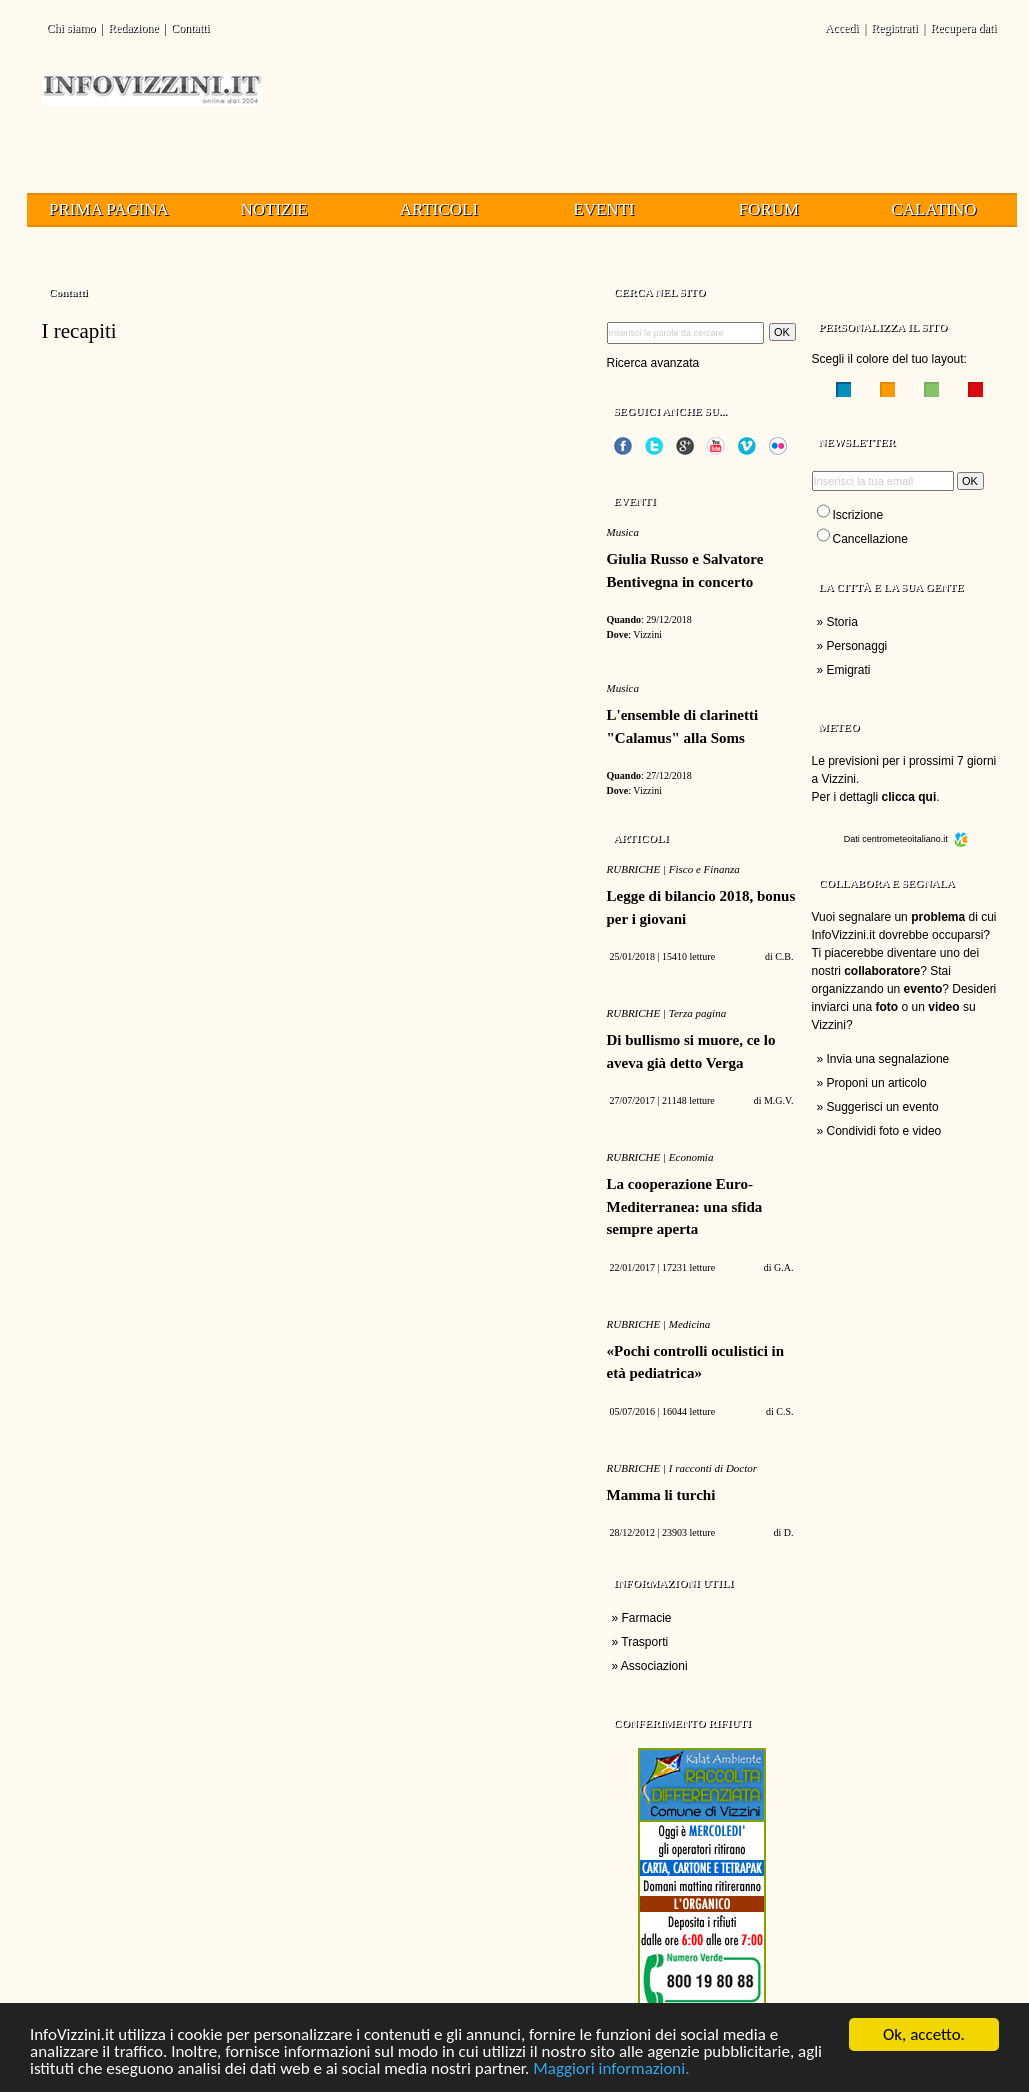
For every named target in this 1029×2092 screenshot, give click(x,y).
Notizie (273, 209)
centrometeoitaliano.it (915, 839)
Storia (842, 622)
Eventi (603, 209)
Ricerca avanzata (653, 363)
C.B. (784, 956)
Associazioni (654, 1666)
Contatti (190, 28)
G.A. (783, 1267)
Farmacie (647, 1618)
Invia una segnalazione (888, 1059)
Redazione (133, 28)
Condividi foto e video (884, 1131)
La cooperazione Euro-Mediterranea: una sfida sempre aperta (685, 1206)
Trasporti (644, 1642)
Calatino (934, 209)
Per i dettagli (874, 797)
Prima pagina (109, 209)
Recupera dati (963, 28)
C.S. (784, 1411)
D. (789, 1532)
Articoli (439, 209)
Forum (769, 209)
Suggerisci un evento (883, 1107)
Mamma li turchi (661, 1495)
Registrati (894, 28)
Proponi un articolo (877, 1083)
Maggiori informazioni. (611, 2069)
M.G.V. (779, 1100)
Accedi (842, 28)
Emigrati (849, 670)
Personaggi (857, 646)
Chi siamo (71, 28)
